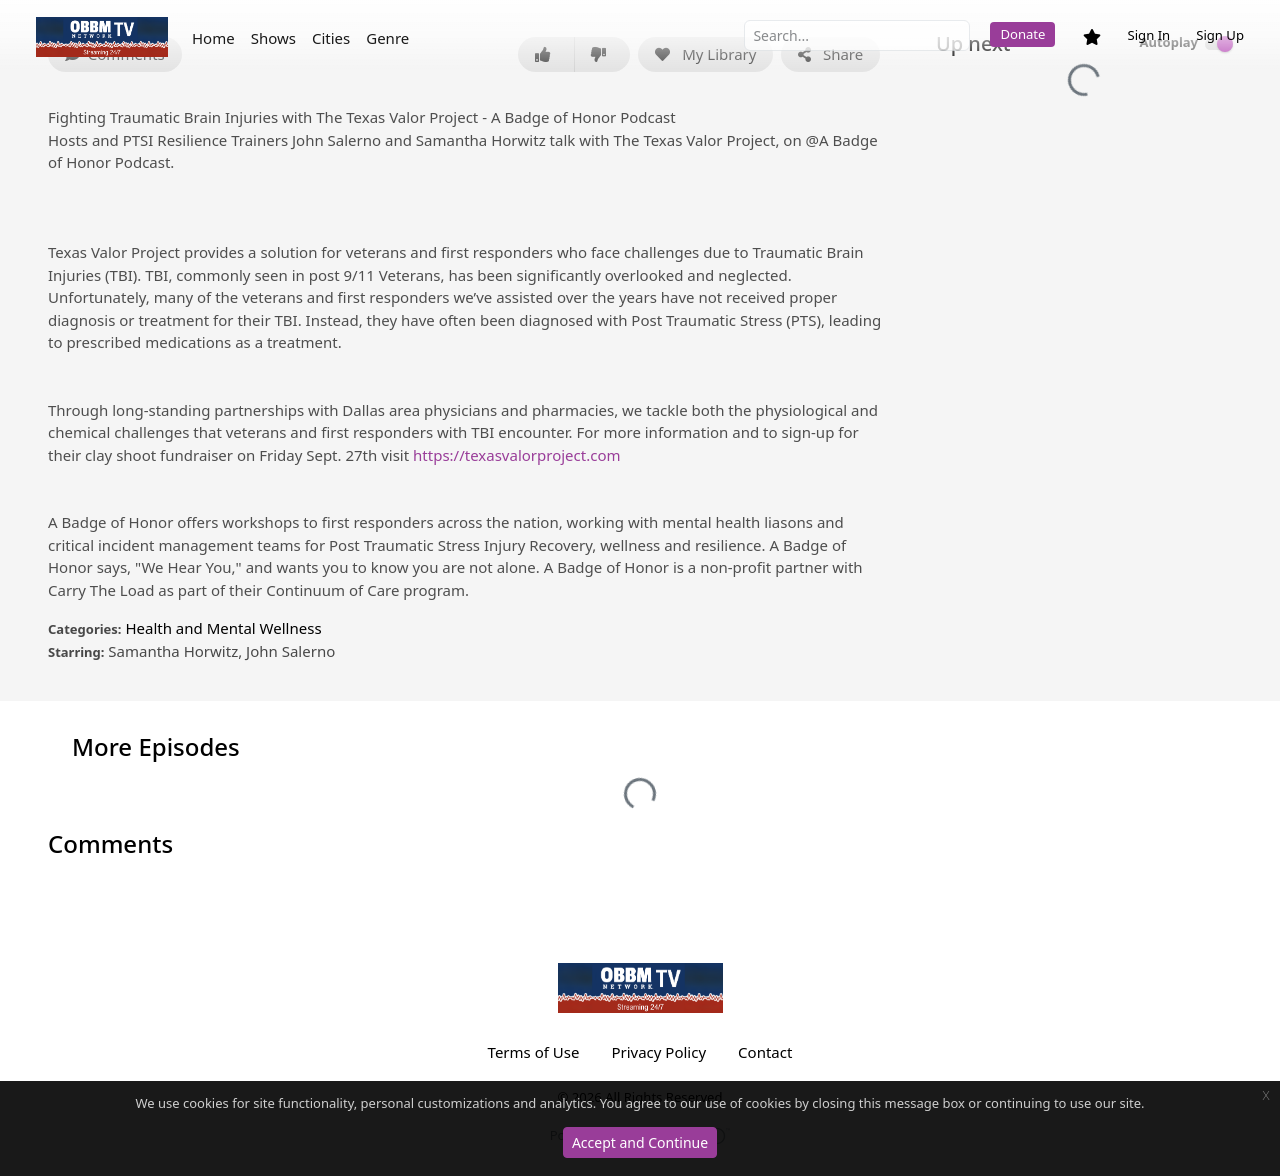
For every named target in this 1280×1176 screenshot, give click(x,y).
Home (213, 38)
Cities (331, 38)
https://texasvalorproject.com (516, 455)
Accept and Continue (640, 1142)
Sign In (1148, 35)
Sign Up (1220, 35)
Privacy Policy (658, 1052)
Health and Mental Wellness (223, 628)
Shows (273, 38)
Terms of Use (534, 1052)
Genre (387, 38)
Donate (1022, 34)
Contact (765, 1052)
